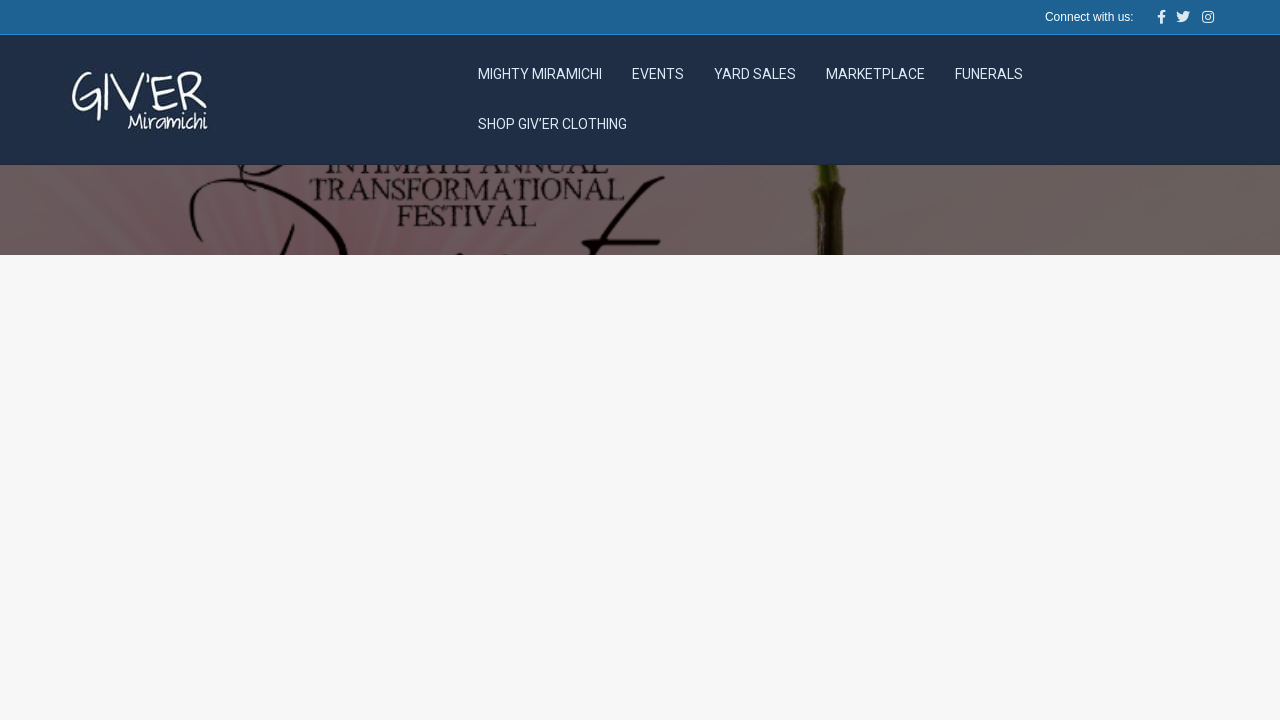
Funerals (989, 74)
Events (658, 74)
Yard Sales (755, 74)
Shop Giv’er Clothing (552, 124)
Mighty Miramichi (540, 74)
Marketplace (875, 74)
